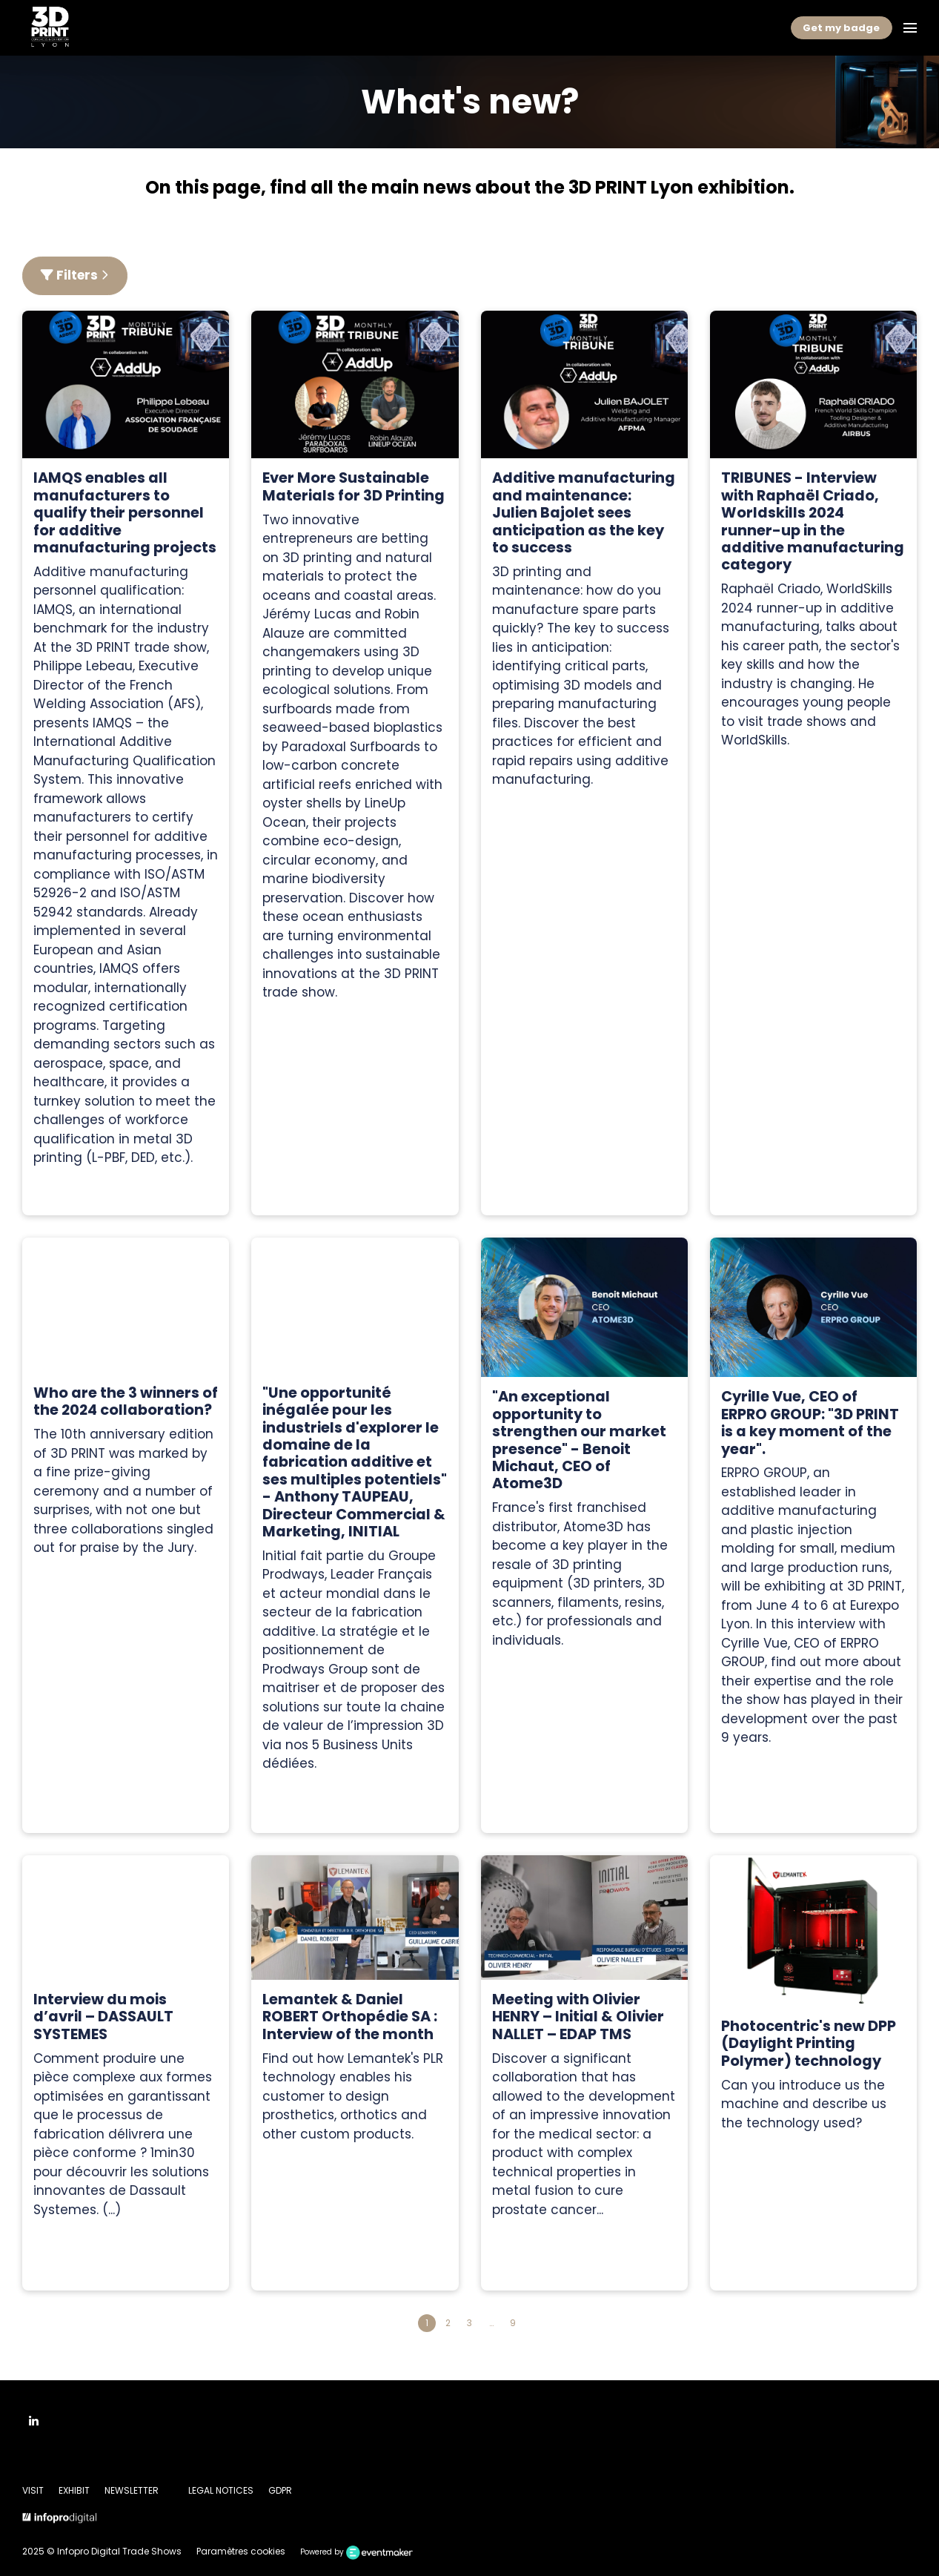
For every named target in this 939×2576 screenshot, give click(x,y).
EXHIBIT (74, 2490)
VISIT (33, 2490)
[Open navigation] (910, 28)
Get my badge (841, 28)
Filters (75, 275)
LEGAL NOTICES (220, 2490)
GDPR (280, 2490)
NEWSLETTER (131, 2490)
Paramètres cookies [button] (240, 2551)
